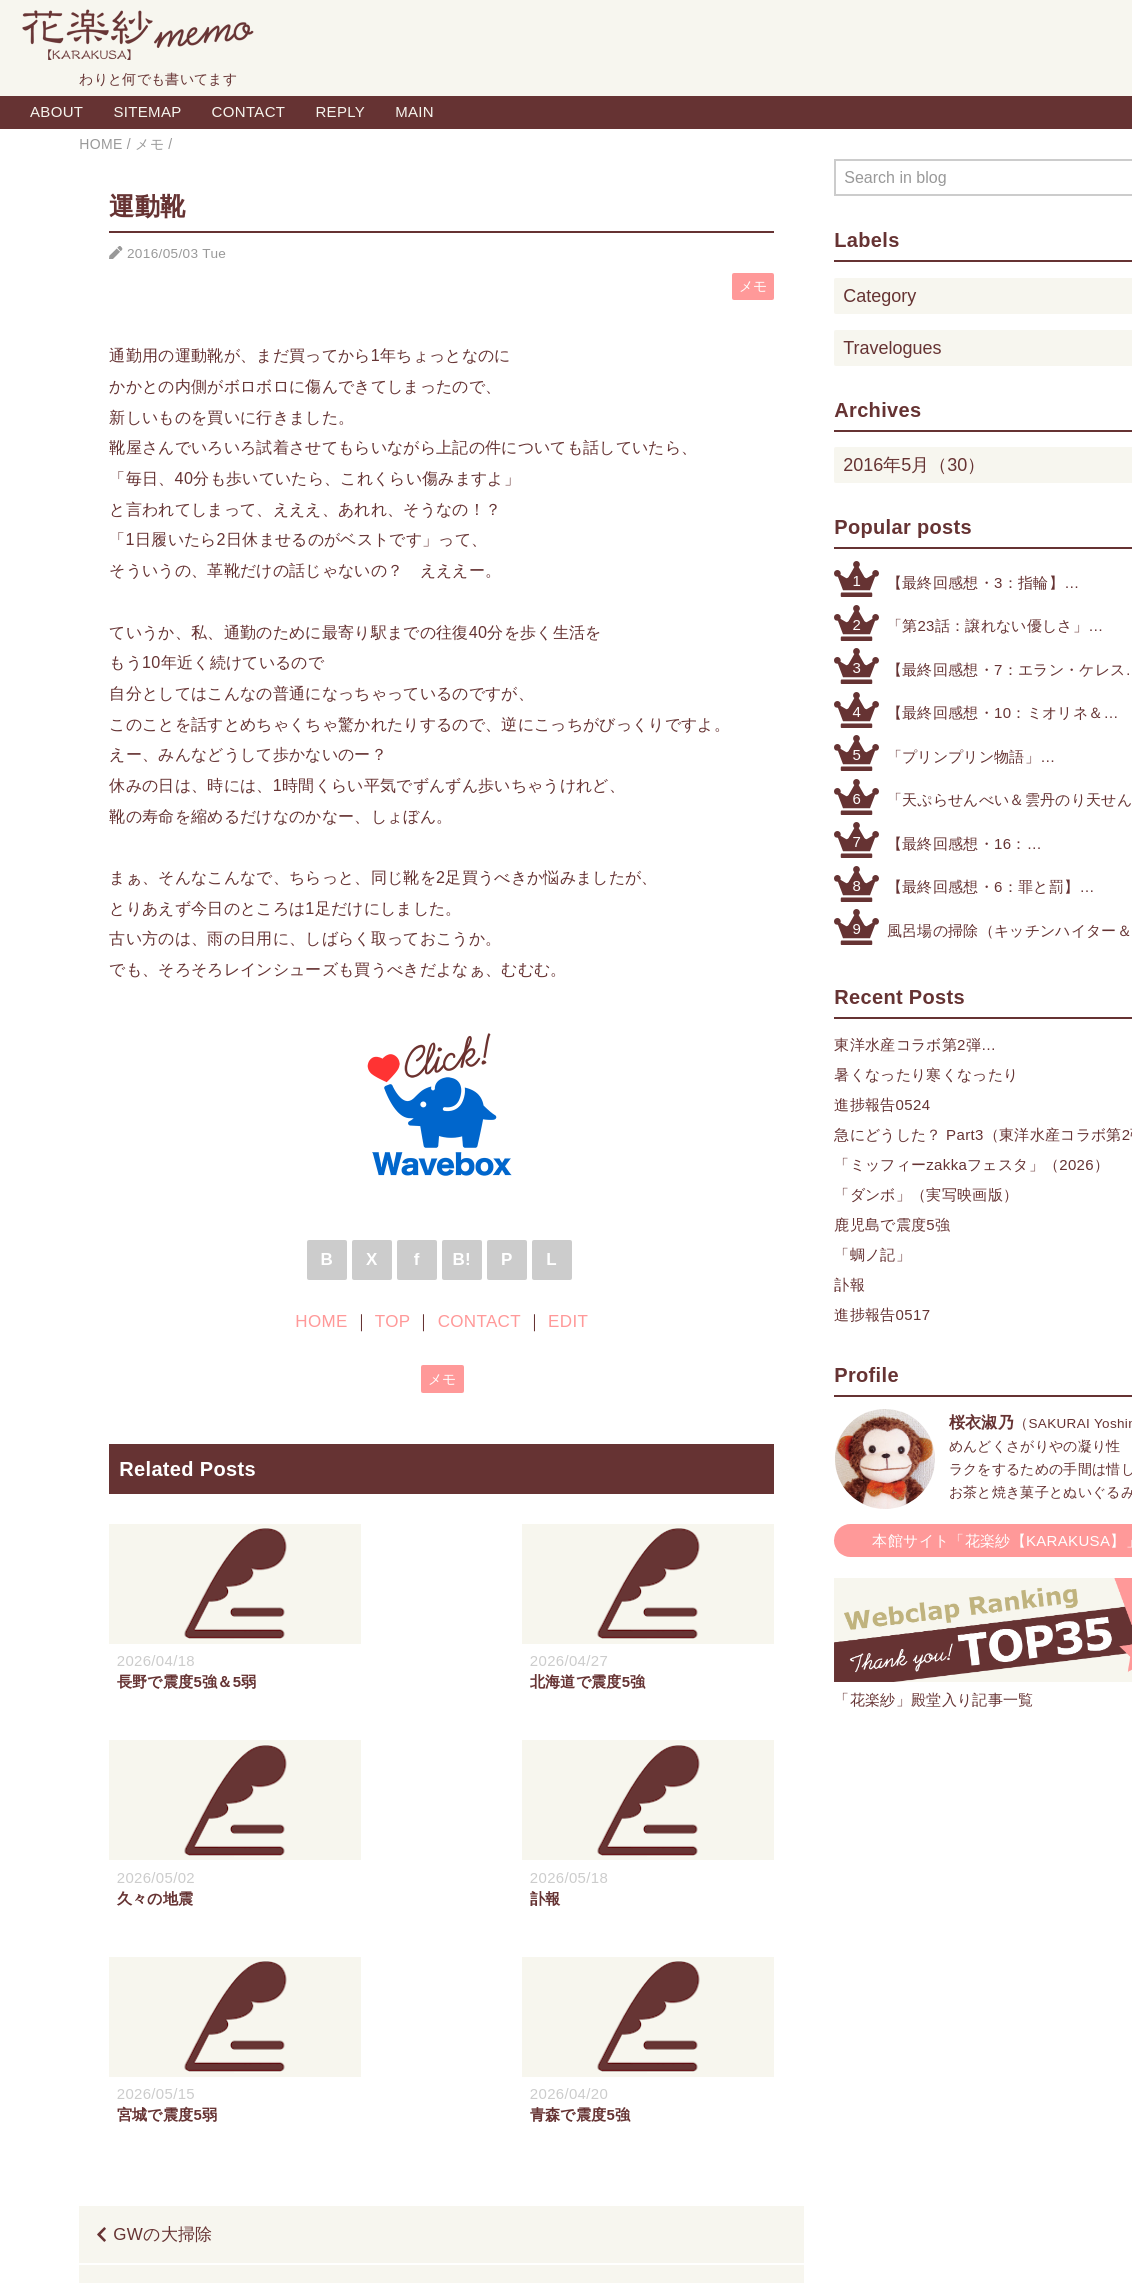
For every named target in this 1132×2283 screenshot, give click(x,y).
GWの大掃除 (162, 2018)
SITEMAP (147, 111)
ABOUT (56, 111)
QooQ (661, 2246)
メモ (753, 286)
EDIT (568, 1321)
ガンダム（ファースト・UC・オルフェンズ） (593, 2077)
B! (461, 1259)
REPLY (340, 111)
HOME (321, 1321)
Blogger (543, 2246)
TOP (392, 1321)
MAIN (414, 111)
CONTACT (249, 111)
